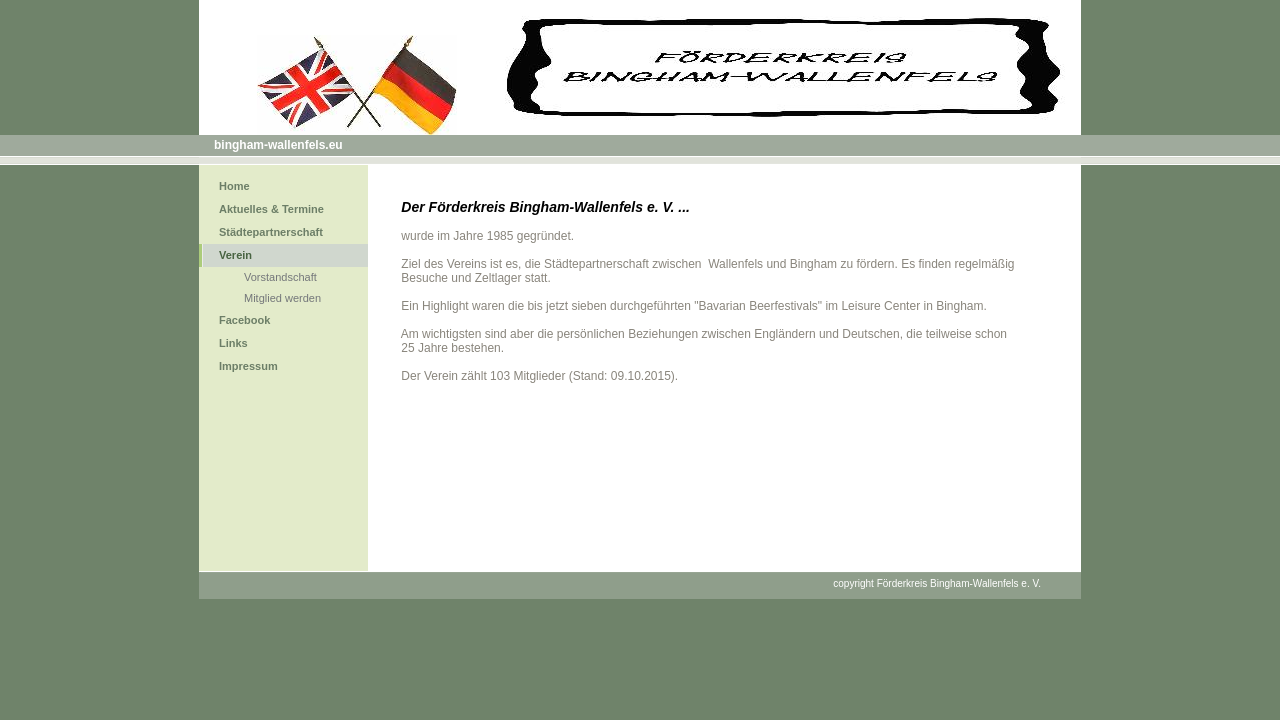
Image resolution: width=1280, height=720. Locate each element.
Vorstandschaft (280, 277)
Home (234, 186)
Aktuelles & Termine (271, 209)
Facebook (244, 320)
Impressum (248, 366)
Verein (235, 255)
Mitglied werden (282, 298)
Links (233, 343)
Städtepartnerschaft (271, 232)
